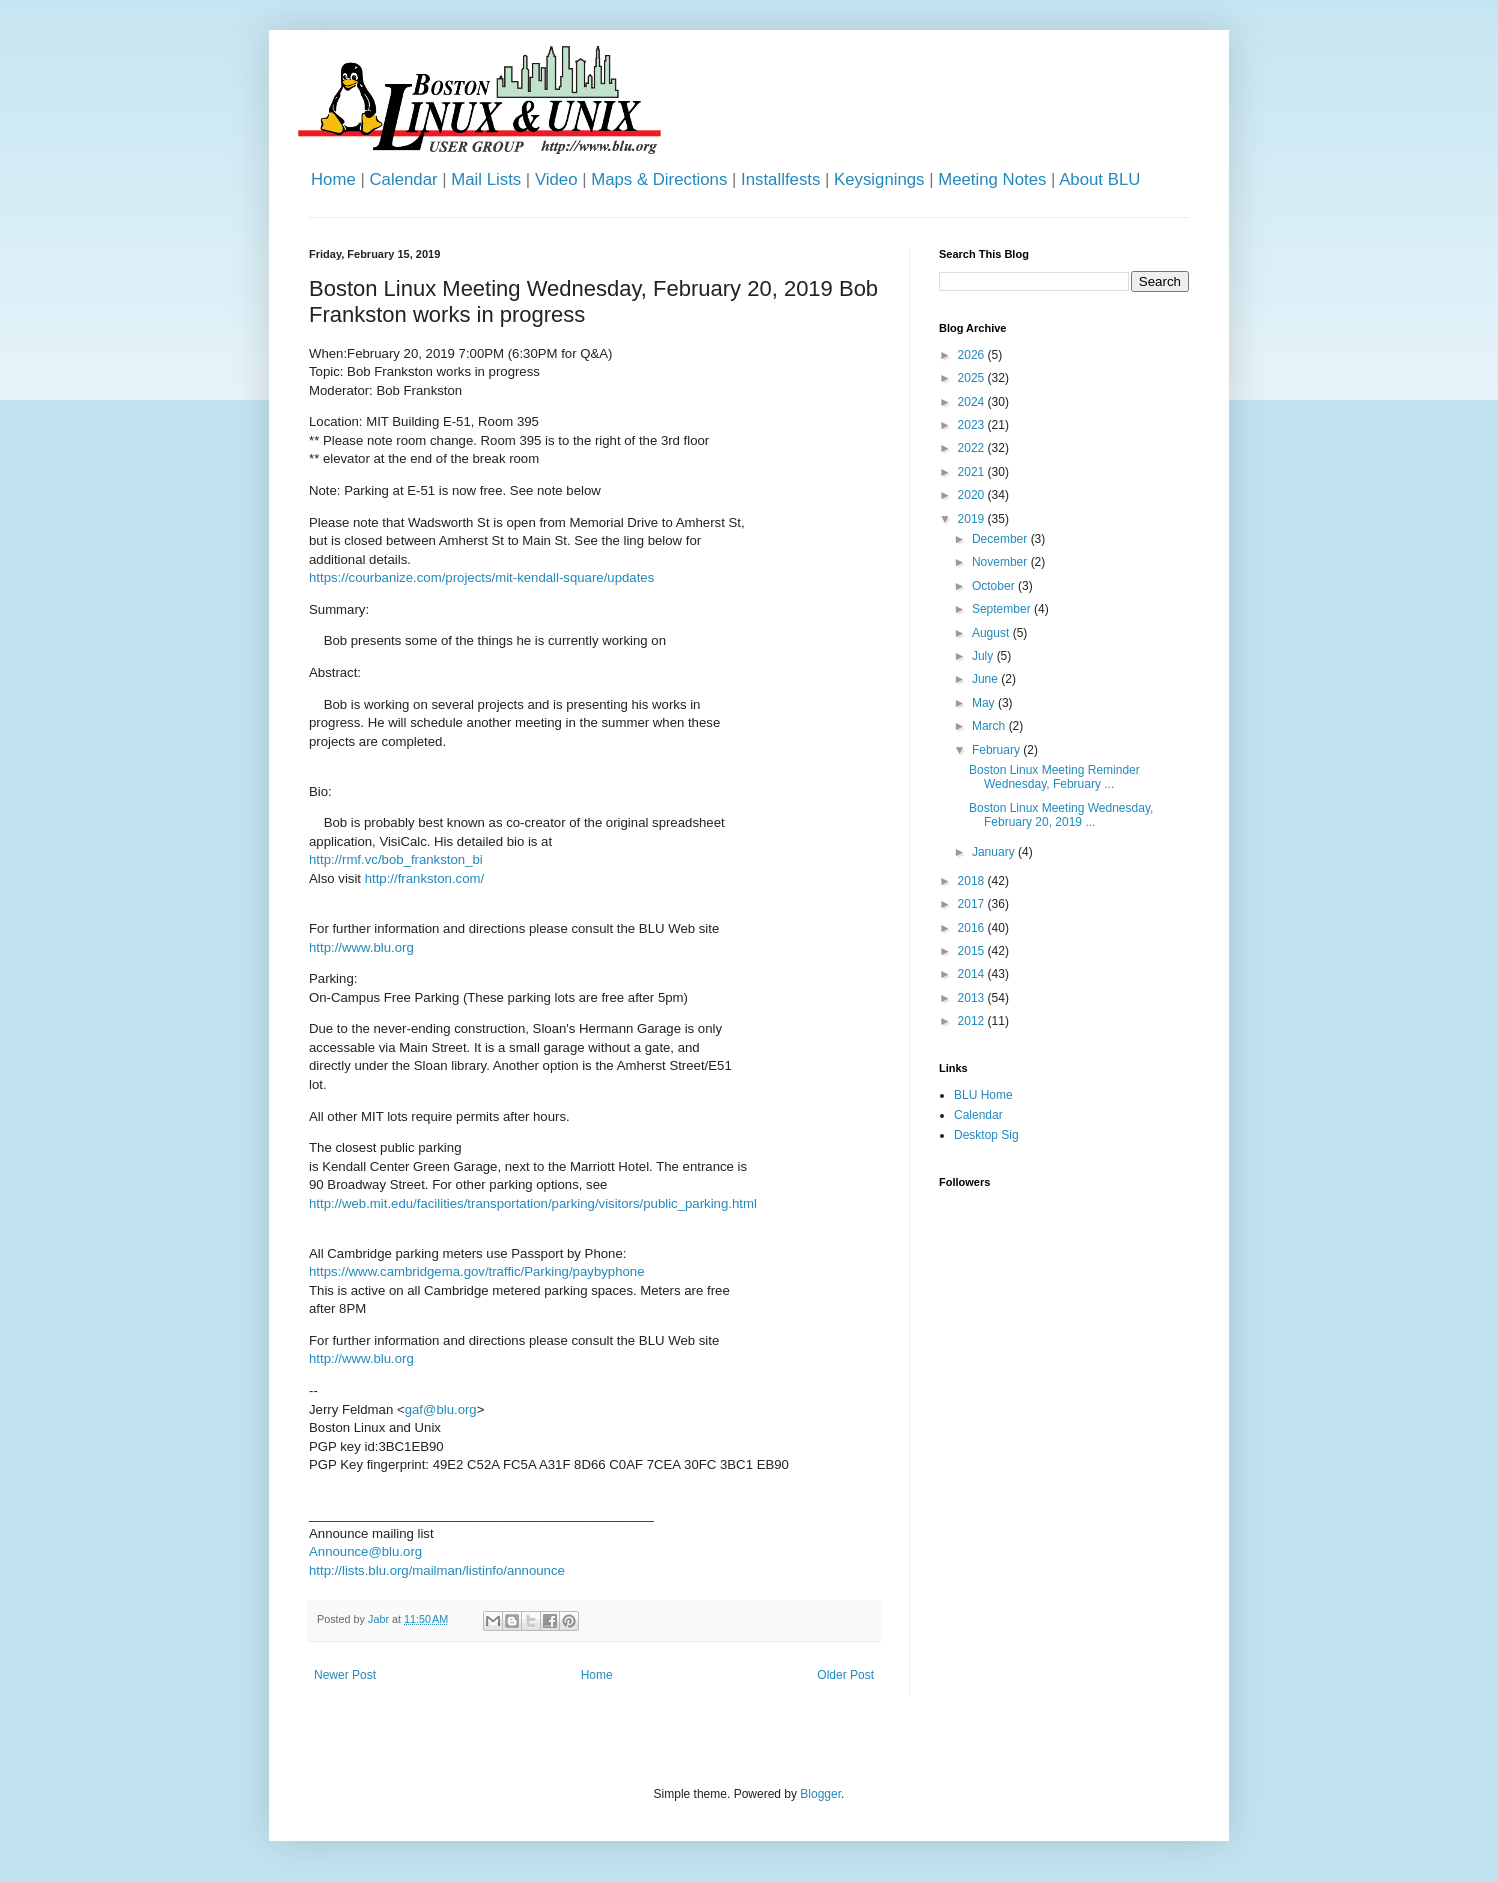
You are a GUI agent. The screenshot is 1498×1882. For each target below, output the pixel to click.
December (1001, 539)
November (1001, 562)
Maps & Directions (659, 179)
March (990, 726)
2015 (973, 951)
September (1003, 609)
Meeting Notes (992, 179)
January (995, 852)
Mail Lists (486, 179)
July (984, 656)
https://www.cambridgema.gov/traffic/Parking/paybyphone (476, 1271)
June (986, 679)
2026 (973, 355)
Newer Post (345, 1675)
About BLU (1099, 179)
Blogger (820, 1794)
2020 (973, 495)
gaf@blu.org (441, 1409)
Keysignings (879, 179)
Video (556, 179)
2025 (973, 378)
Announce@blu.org (365, 1551)
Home (333, 179)
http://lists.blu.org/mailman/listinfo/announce (437, 1570)
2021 (973, 472)
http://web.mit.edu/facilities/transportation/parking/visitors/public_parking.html (533, 1203)
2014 (973, 974)
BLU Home (983, 1095)
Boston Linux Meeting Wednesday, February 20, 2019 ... (1061, 815)
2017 (973, 904)
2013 (973, 998)
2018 (973, 881)
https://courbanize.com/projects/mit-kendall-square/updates (481, 577)
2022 (973, 448)
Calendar (403, 179)
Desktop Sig (986, 1135)
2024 (973, 402)
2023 (973, 425)
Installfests (780, 179)
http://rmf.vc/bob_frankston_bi (396, 859)
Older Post (845, 1675)
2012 (973, 1021)
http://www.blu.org (361, 947)
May (985, 703)
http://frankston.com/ (424, 878)
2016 (973, 928)
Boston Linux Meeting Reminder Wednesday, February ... (1054, 777)
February (997, 750)
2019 (973, 519)
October (995, 586)
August (992, 633)
